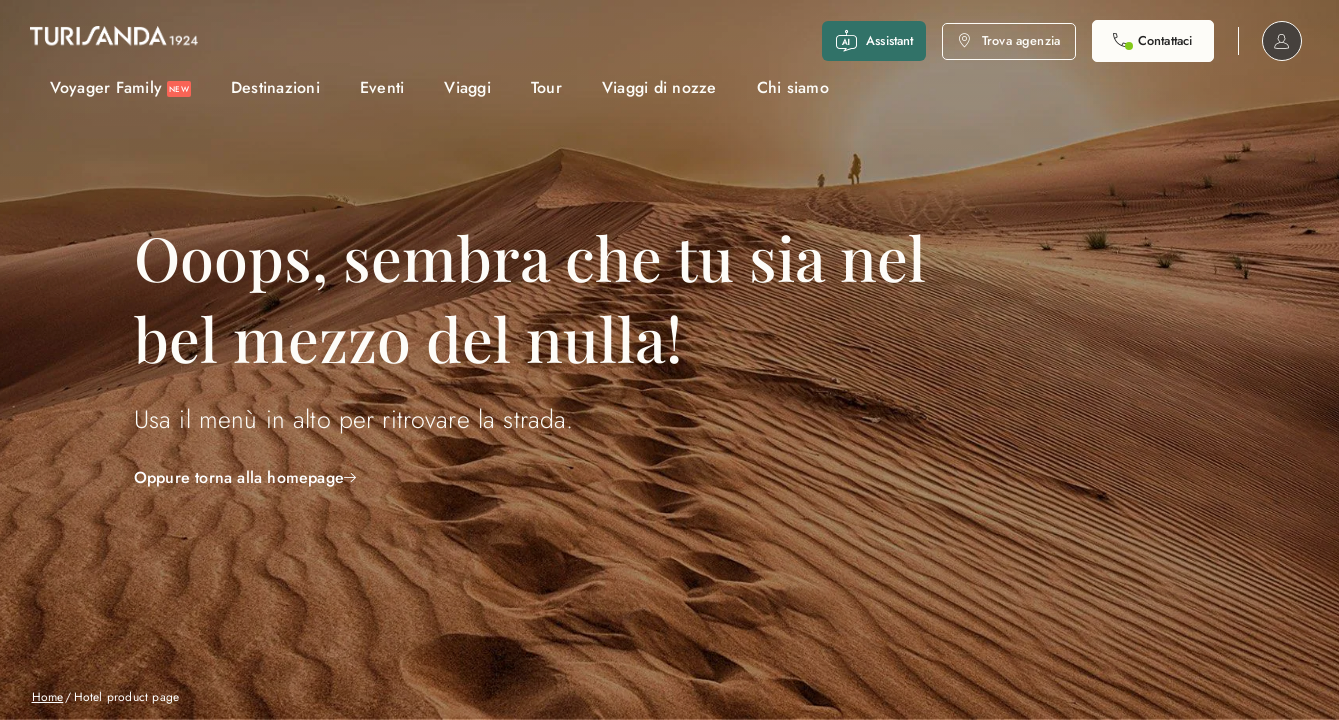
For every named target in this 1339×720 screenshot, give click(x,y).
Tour (546, 87)
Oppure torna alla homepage (245, 477)
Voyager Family (120, 87)
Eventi (382, 87)
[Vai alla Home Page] (114, 41)
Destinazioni (275, 87)
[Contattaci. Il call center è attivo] (1152, 41)
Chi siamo (793, 87)
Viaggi (467, 87)
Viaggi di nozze (659, 87)
